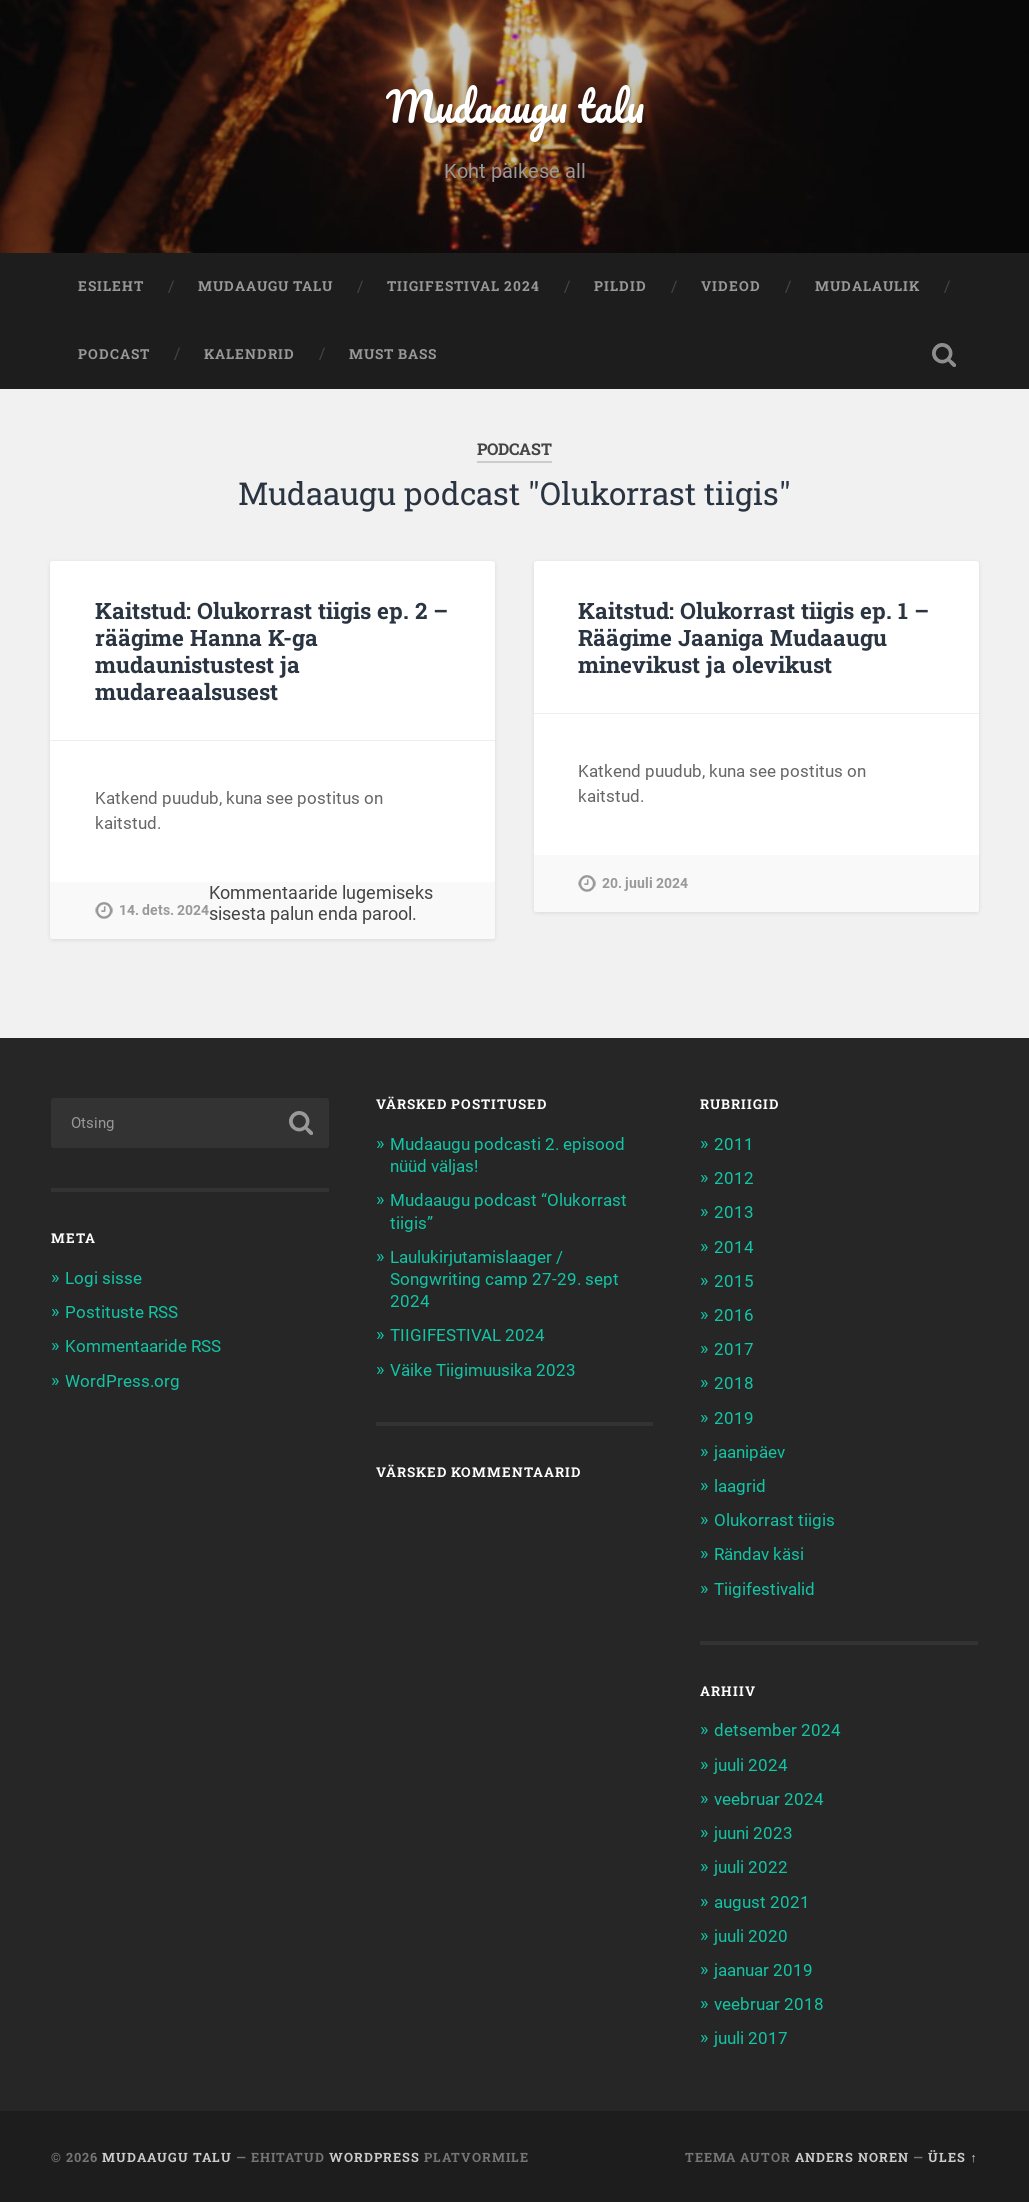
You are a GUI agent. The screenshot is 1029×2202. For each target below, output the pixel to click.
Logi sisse (103, 1278)
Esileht (111, 286)
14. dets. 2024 (164, 910)
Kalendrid (249, 354)
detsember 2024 (777, 1730)
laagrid (740, 1486)
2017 (734, 1349)
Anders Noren (852, 2157)
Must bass (393, 354)
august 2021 (762, 1902)
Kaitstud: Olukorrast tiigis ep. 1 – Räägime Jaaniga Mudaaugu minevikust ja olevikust (753, 637)
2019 (734, 1418)
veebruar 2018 (769, 2004)
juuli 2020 (751, 1936)
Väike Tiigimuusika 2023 (483, 1370)
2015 (734, 1281)
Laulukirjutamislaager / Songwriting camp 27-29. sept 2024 (504, 1279)
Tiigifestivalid (764, 1589)
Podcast (114, 354)
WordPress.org (122, 1381)
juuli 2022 (751, 1867)
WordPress (374, 2157)
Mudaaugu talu (514, 105)
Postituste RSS (121, 1312)
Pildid (620, 286)
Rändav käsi (759, 1554)
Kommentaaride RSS (143, 1346)
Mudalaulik (867, 286)
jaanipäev (749, 1452)
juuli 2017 (751, 2038)
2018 (734, 1383)
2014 (734, 1247)
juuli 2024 (751, 1765)
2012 (734, 1178)
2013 (734, 1212)
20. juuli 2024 (645, 883)
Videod (731, 286)
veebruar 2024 (769, 1799)
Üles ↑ (952, 2157)
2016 (734, 1315)
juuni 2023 (753, 1833)
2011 (734, 1144)
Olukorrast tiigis (774, 1520)
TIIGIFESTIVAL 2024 (463, 286)
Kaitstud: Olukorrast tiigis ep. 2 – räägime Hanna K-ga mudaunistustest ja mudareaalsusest (271, 650)
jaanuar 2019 (763, 1970)
